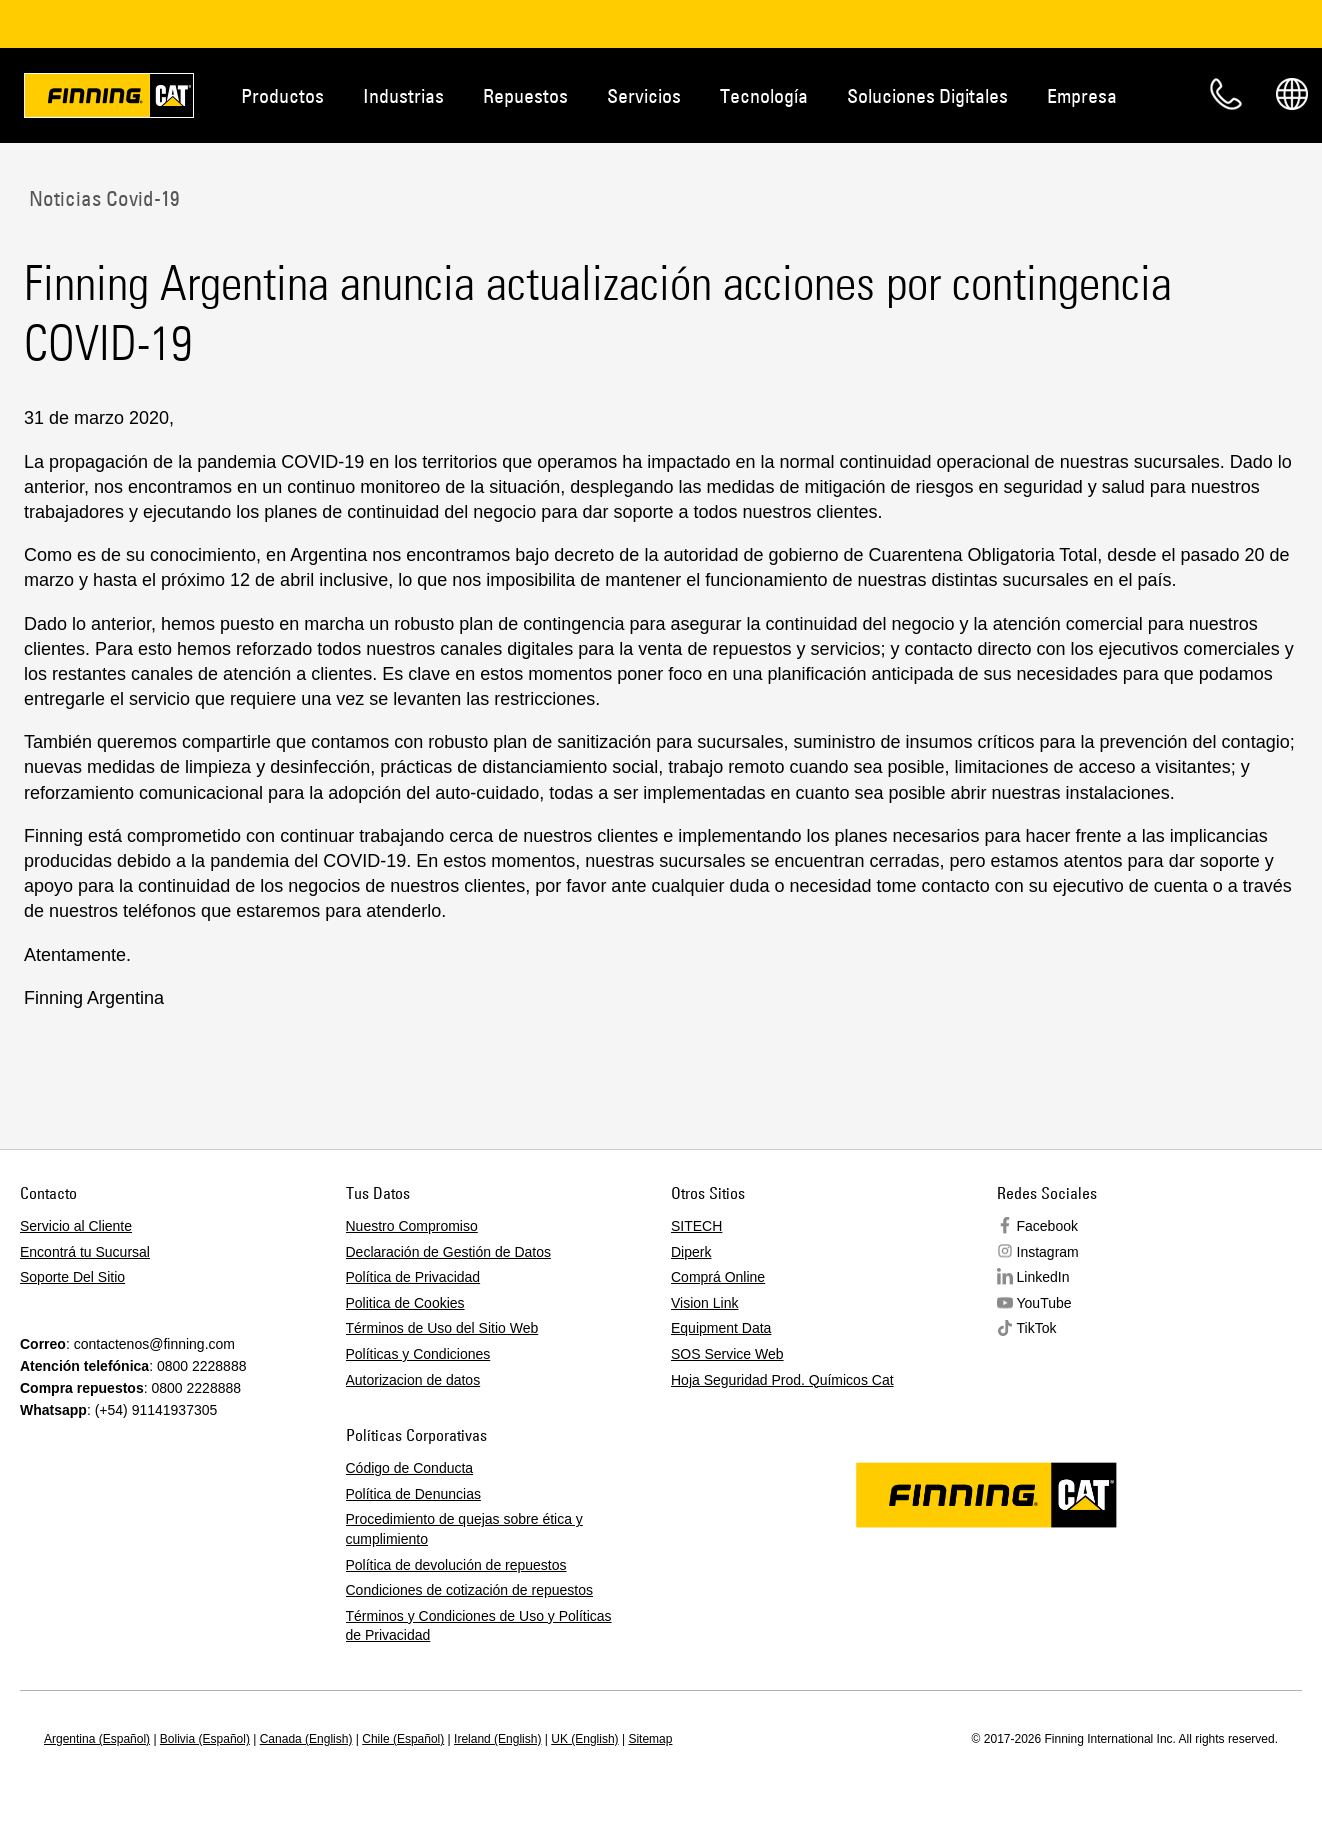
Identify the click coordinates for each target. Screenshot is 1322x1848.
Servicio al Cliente (76, 1226)
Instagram (1048, 1252)
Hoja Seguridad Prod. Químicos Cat (782, 1380)
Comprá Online (718, 1277)
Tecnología (764, 95)
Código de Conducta (410, 1468)
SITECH (696, 1226)
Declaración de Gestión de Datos (448, 1252)
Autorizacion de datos (413, 1380)
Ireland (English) (497, 1739)
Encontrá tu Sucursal (85, 1252)
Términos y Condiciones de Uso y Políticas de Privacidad (479, 1626)
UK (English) (584, 1739)
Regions (1292, 94)
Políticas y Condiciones (418, 1354)
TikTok (1037, 1328)
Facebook (1047, 1226)
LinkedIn (1043, 1277)
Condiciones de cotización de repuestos (470, 1590)
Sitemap (650, 1739)
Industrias (403, 95)
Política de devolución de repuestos (456, 1565)
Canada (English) (306, 1739)
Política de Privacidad (413, 1277)
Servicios (644, 95)
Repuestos (525, 95)
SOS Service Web (727, 1354)
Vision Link (704, 1303)
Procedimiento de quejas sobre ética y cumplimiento (464, 1529)
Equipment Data (721, 1328)
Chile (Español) (403, 1739)
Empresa (1082, 95)
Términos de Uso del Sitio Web (442, 1328)
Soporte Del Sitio (72, 1277)
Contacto (1226, 94)
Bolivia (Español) (205, 1739)
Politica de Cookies (405, 1303)
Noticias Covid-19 (101, 198)
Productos (282, 95)
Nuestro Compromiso (412, 1226)
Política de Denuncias (413, 1494)
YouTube (1044, 1303)
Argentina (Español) (97, 1739)
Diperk (691, 1252)
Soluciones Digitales (927, 95)
